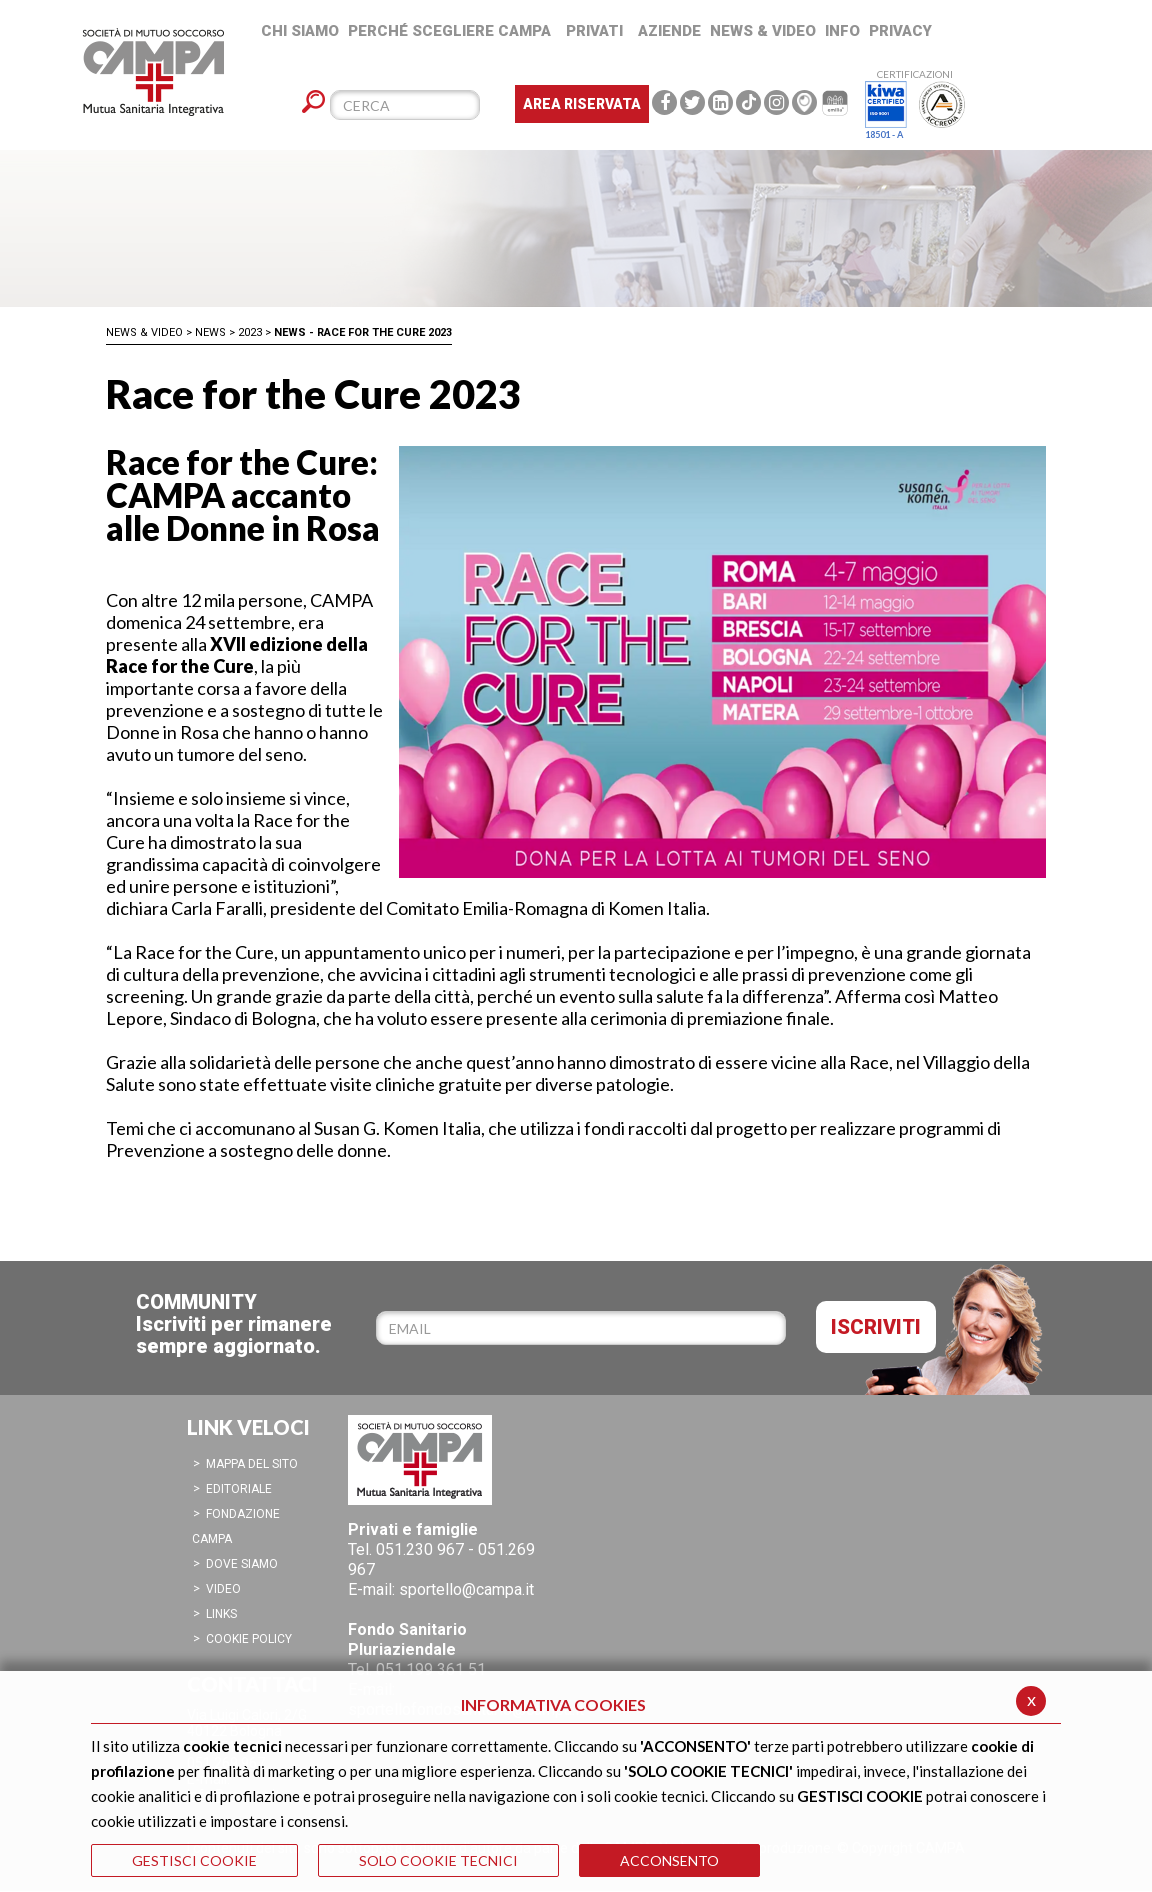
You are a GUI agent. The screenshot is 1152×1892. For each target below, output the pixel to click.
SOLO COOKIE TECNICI (438, 1860)
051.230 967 (420, 1549)
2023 (250, 332)
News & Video (144, 332)
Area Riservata (582, 104)
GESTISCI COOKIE (194, 1860)
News (210, 332)
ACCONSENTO (669, 1860)
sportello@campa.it (466, 1589)
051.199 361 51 (431, 1669)
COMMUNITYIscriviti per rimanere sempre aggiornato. (234, 1324)
